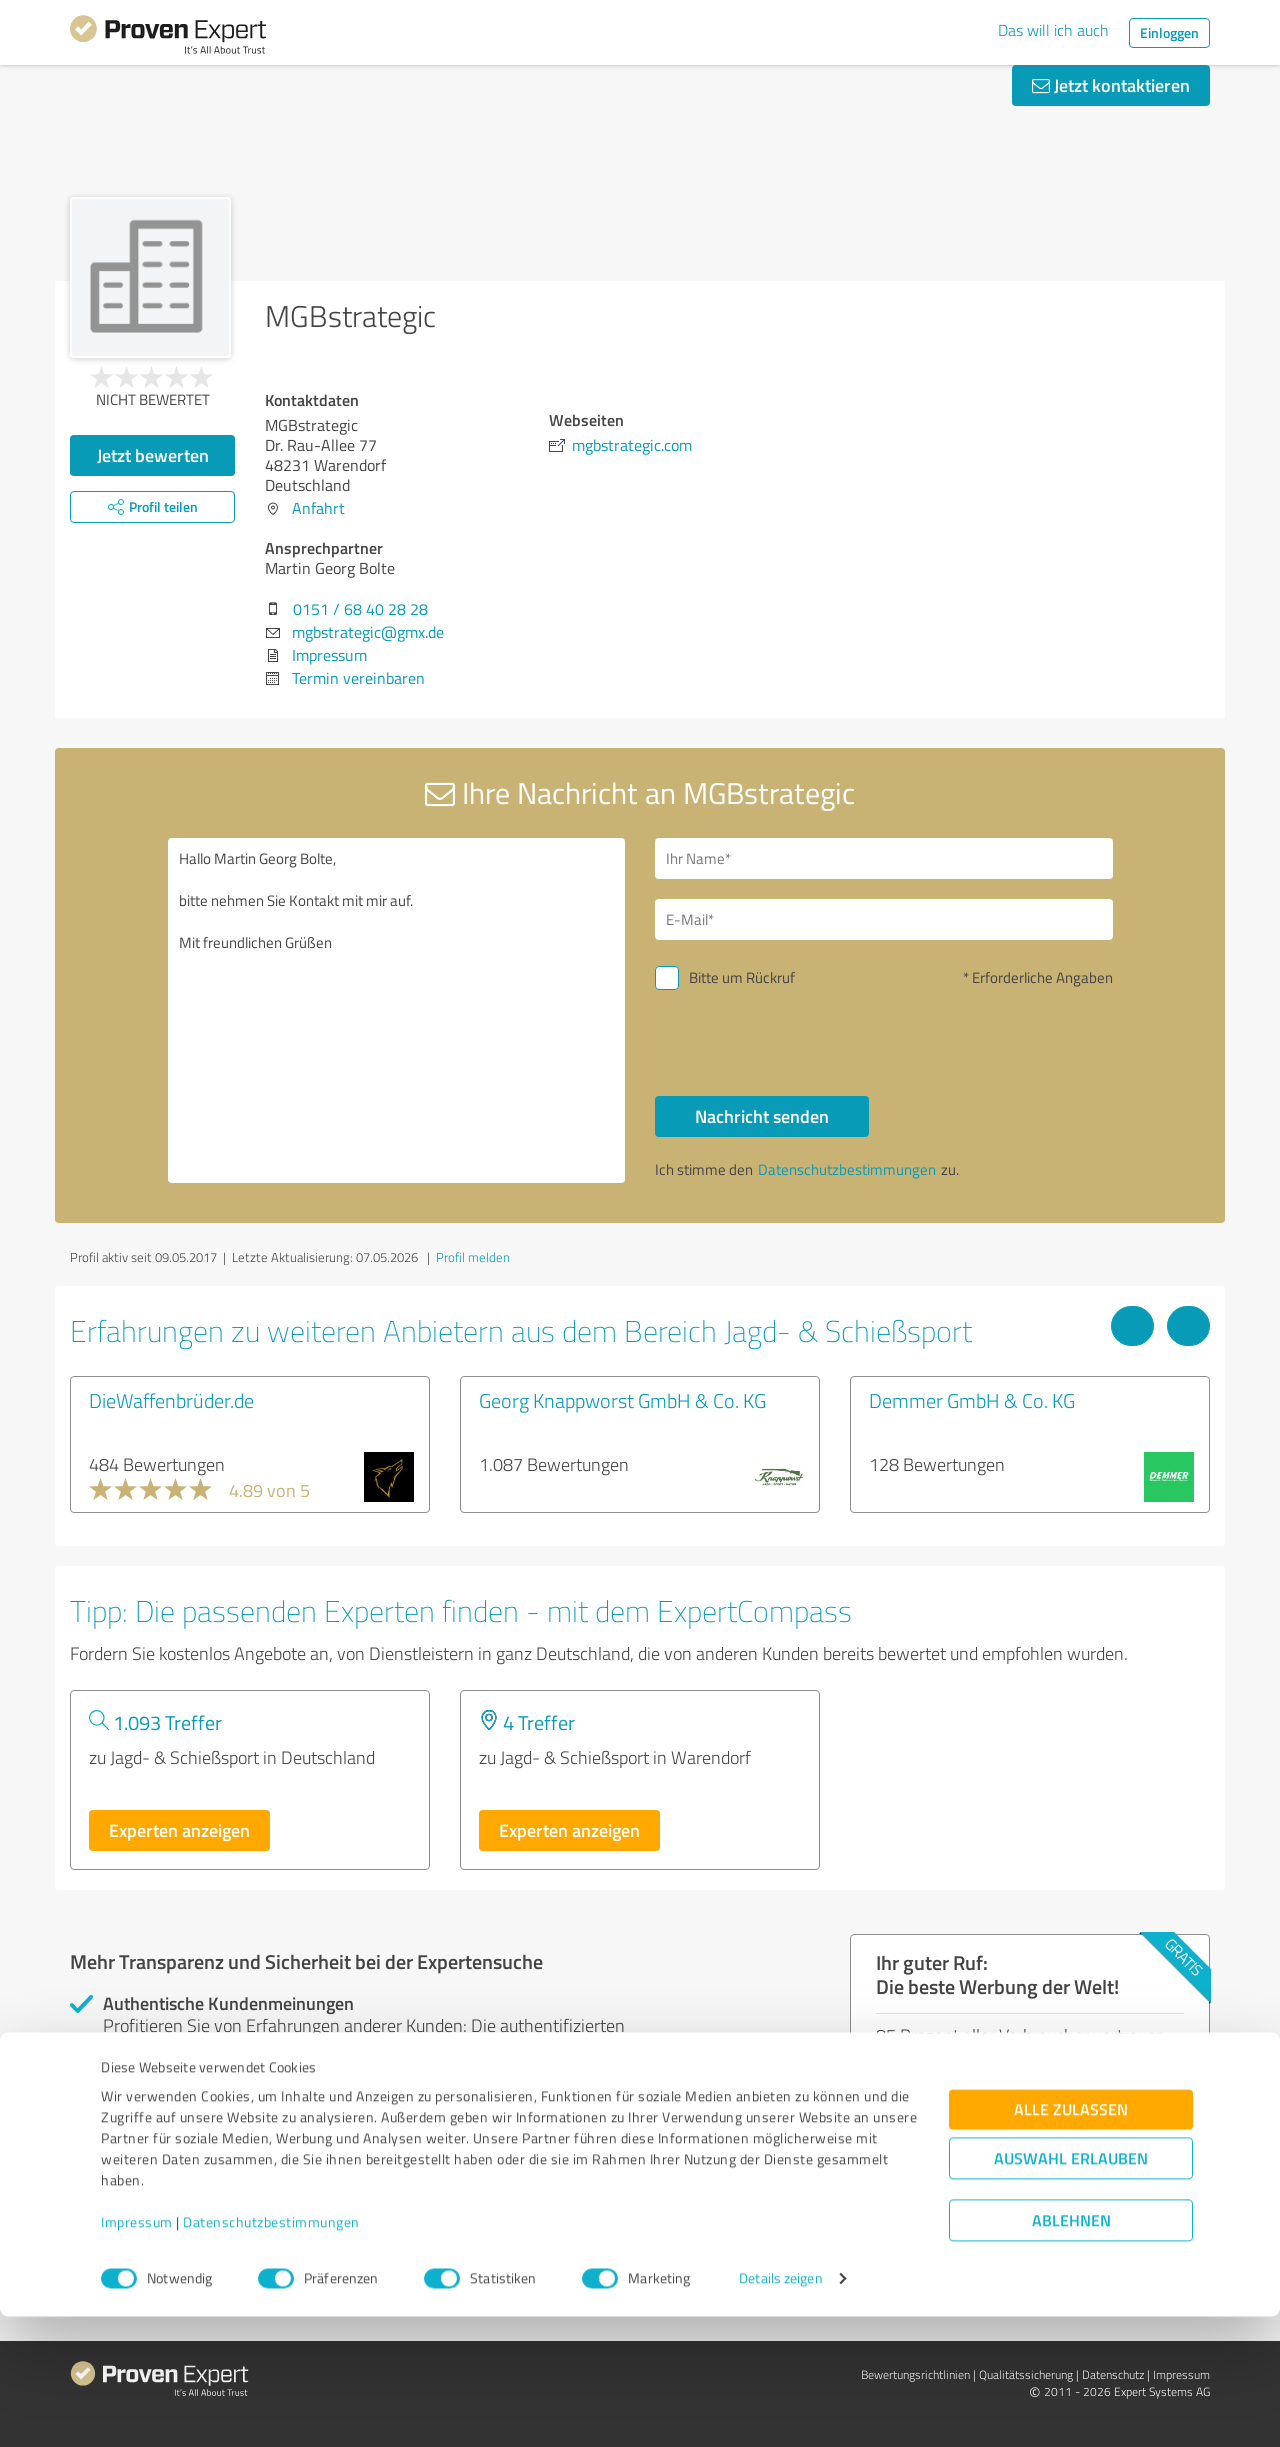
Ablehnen (1071, 2351)
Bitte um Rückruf (742, 977)
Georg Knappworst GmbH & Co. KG (622, 1400)
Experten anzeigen (179, 1830)
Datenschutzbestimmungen (271, 2353)
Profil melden (473, 1257)
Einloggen (1169, 32)
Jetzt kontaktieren (1111, 85)
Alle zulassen (1071, 2240)
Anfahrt (318, 508)
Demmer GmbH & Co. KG (972, 1400)
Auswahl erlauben (1071, 2289)
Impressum (137, 2353)
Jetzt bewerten (153, 455)
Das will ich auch (1053, 30)
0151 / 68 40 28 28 (360, 609)
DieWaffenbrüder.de (171, 1400)
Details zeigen (780, 2409)
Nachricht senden (762, 1116)
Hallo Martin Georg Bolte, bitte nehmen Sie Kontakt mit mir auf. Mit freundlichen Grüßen (397, 1010)
